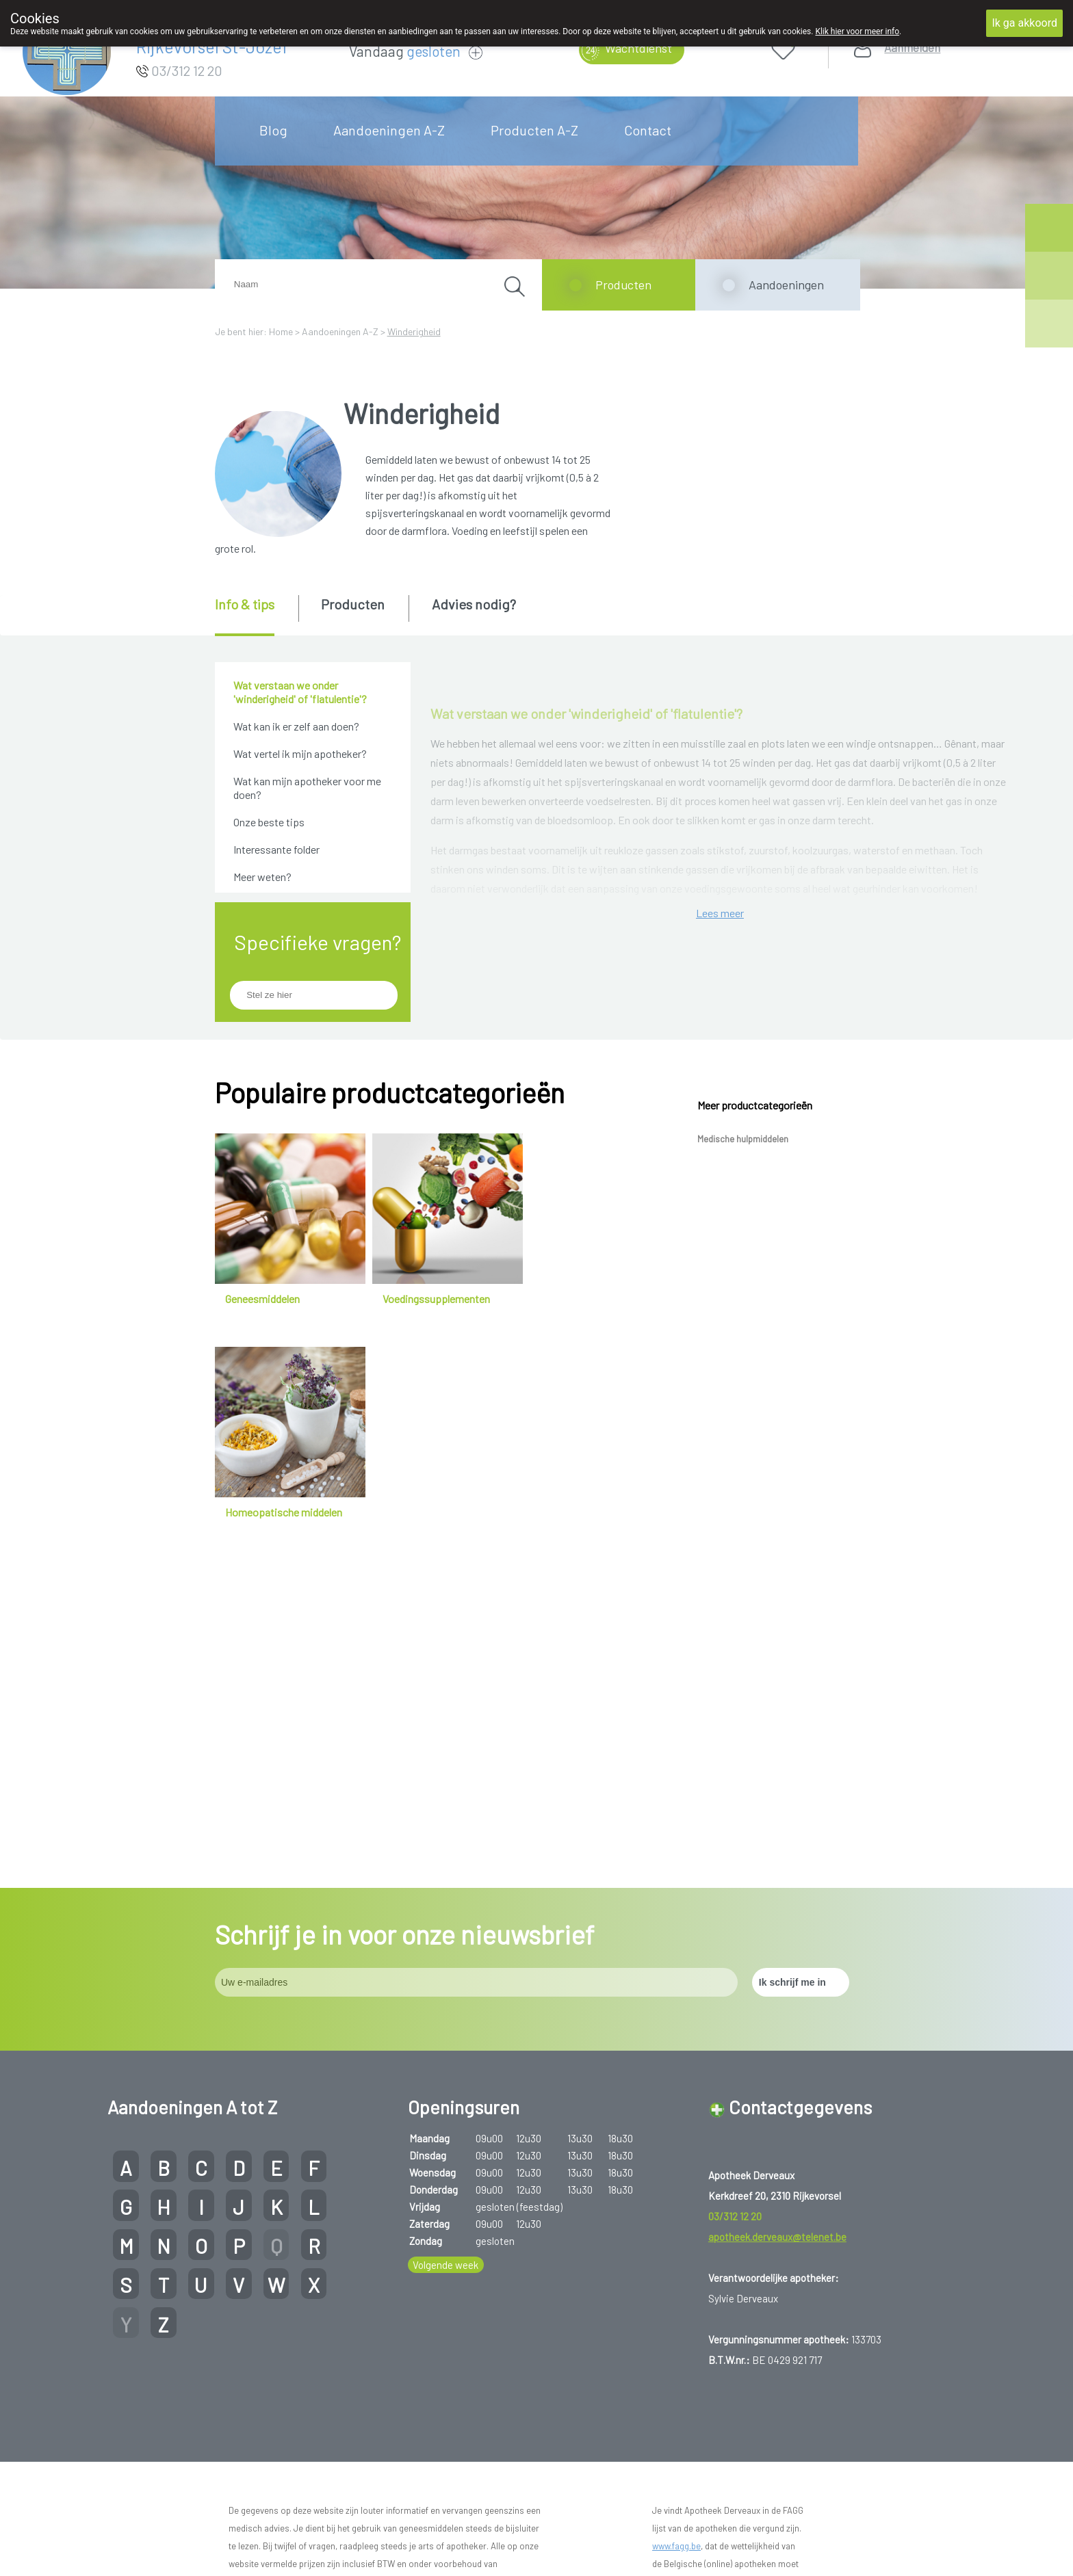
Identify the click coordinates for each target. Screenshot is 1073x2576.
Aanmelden (912, 47)
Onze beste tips (269, 821)
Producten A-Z (534, 130)
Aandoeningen (786, 284)
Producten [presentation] (353, 604)
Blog (273, 130)
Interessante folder (276, 849)
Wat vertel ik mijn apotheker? (300, 753)
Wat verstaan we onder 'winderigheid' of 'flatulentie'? (300, 692)
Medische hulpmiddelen (742, 1456)
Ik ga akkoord (1024, 22)
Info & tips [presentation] (244, 604)
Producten (623, 284)
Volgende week (445, 2309)
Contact (647, 130)
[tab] (255, 615)
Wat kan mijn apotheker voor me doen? (307, 787)
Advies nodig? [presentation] (474, 604)
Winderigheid (414, 331)
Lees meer (720, 1341)
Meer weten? (262, 876)
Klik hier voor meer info (857, 31)
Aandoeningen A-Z (389, 130)
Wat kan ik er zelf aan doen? (296, 726)
